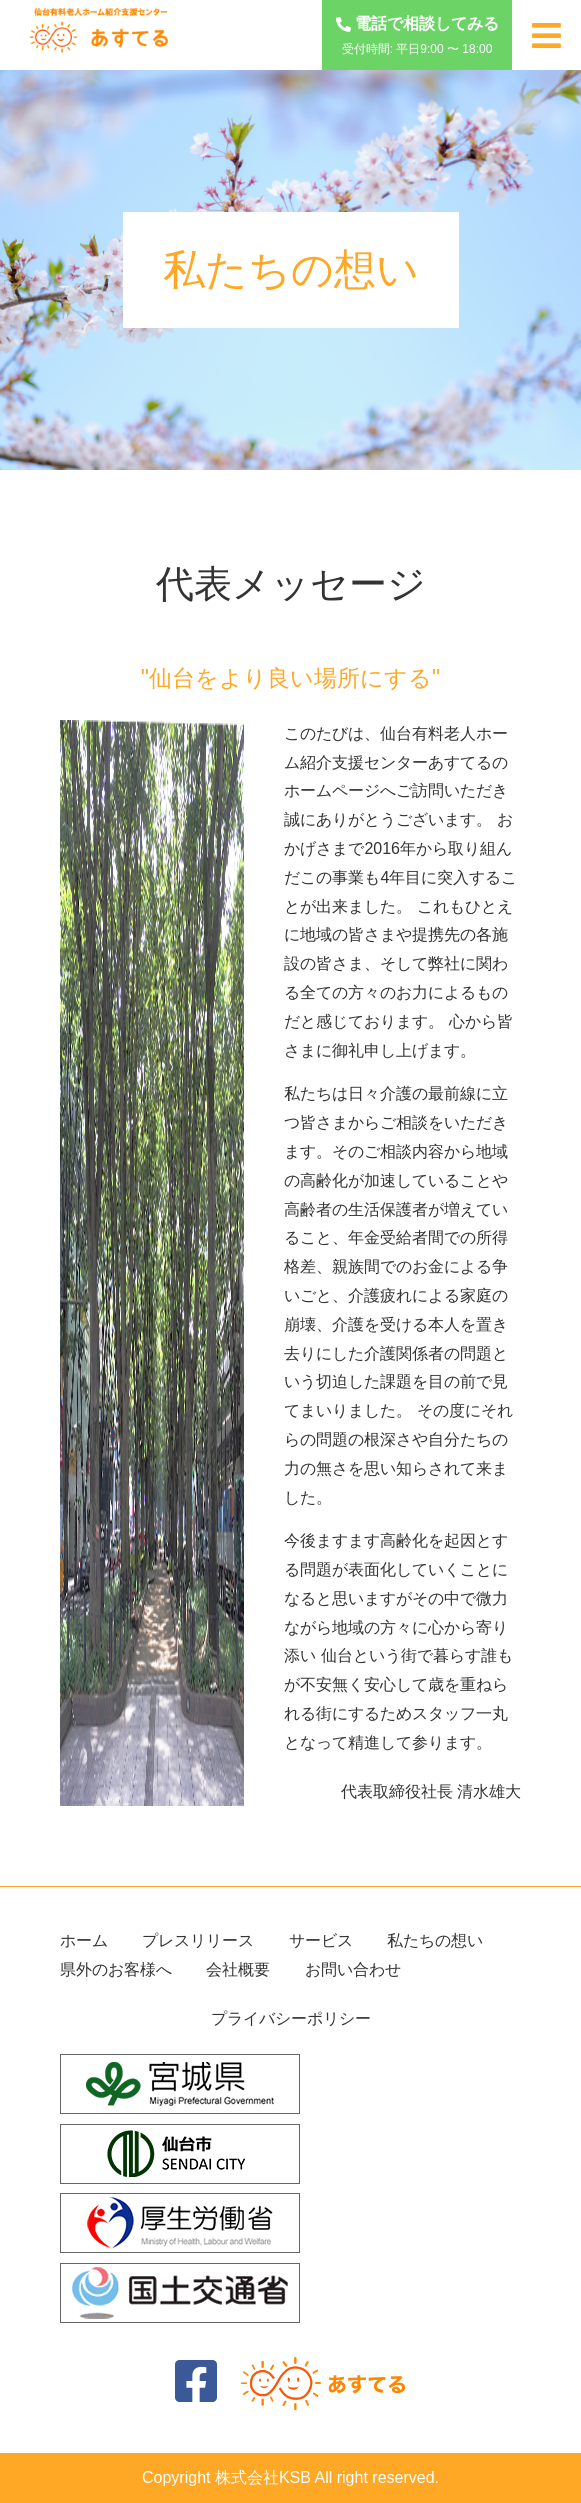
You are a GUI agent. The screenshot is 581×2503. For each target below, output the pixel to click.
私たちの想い (435, 1940)
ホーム (84, 1940)
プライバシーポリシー (291, 2018)
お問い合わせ (353, 1969)
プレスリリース (198, 1940)
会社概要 (238, 1969)
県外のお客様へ (116, 1969)
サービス (321, 1940)
